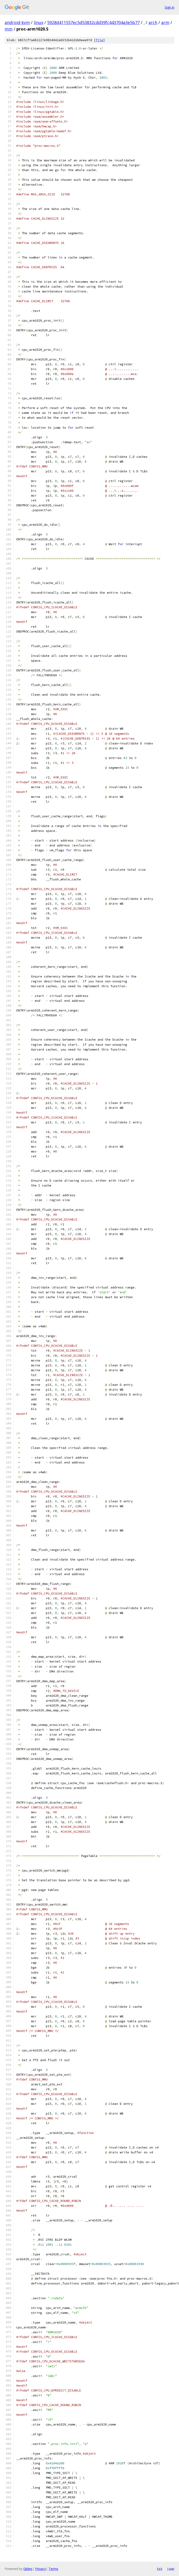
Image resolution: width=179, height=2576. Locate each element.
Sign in (169, 7)
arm (165, 22)
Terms (53, 2569)
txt (159, 2569)
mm (8, 29)
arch (152, 22)
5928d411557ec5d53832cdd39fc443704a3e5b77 (93, 22)
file (99, 40)
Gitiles (27, 2569)
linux (38, 22)
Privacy (40, 2569)
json (170, 2569)
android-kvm (17, 22)
